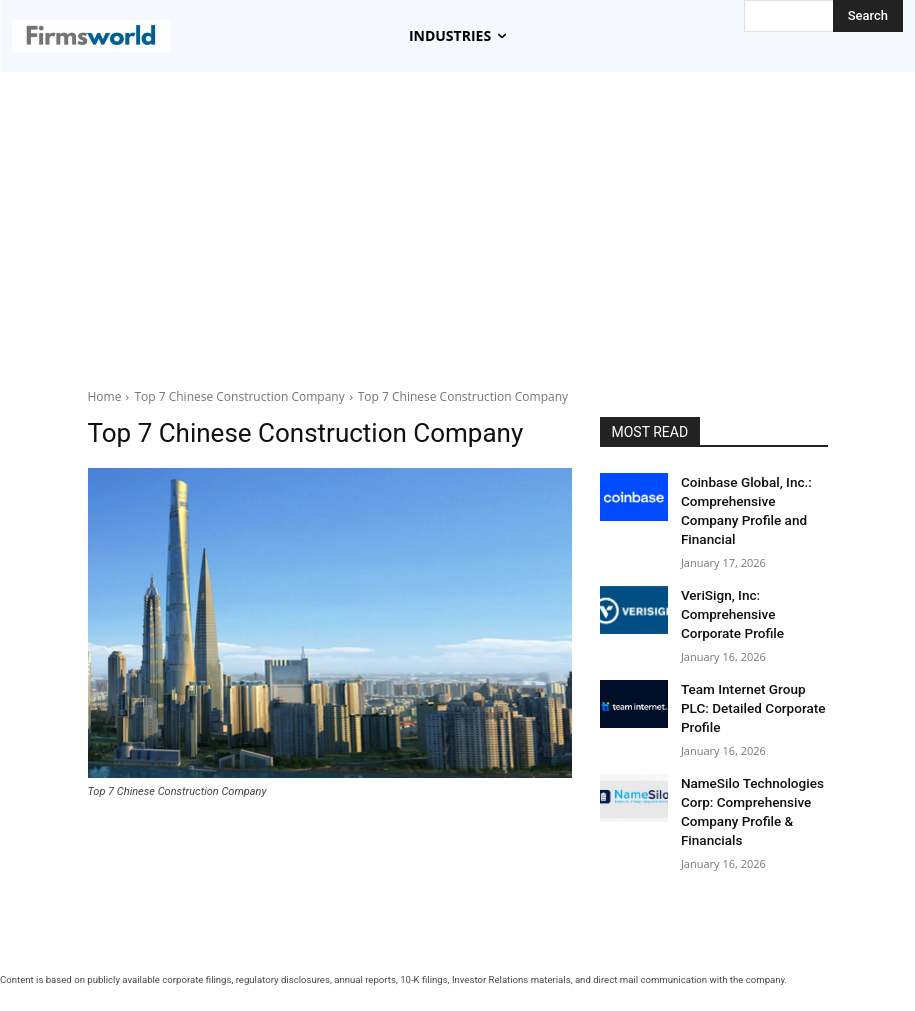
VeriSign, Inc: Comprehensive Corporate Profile (751, 585)
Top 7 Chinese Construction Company (239, 396)
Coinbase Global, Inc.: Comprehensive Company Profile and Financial (750, 498)
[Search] (868, 16)
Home (105, 396)
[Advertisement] (457, 222)
